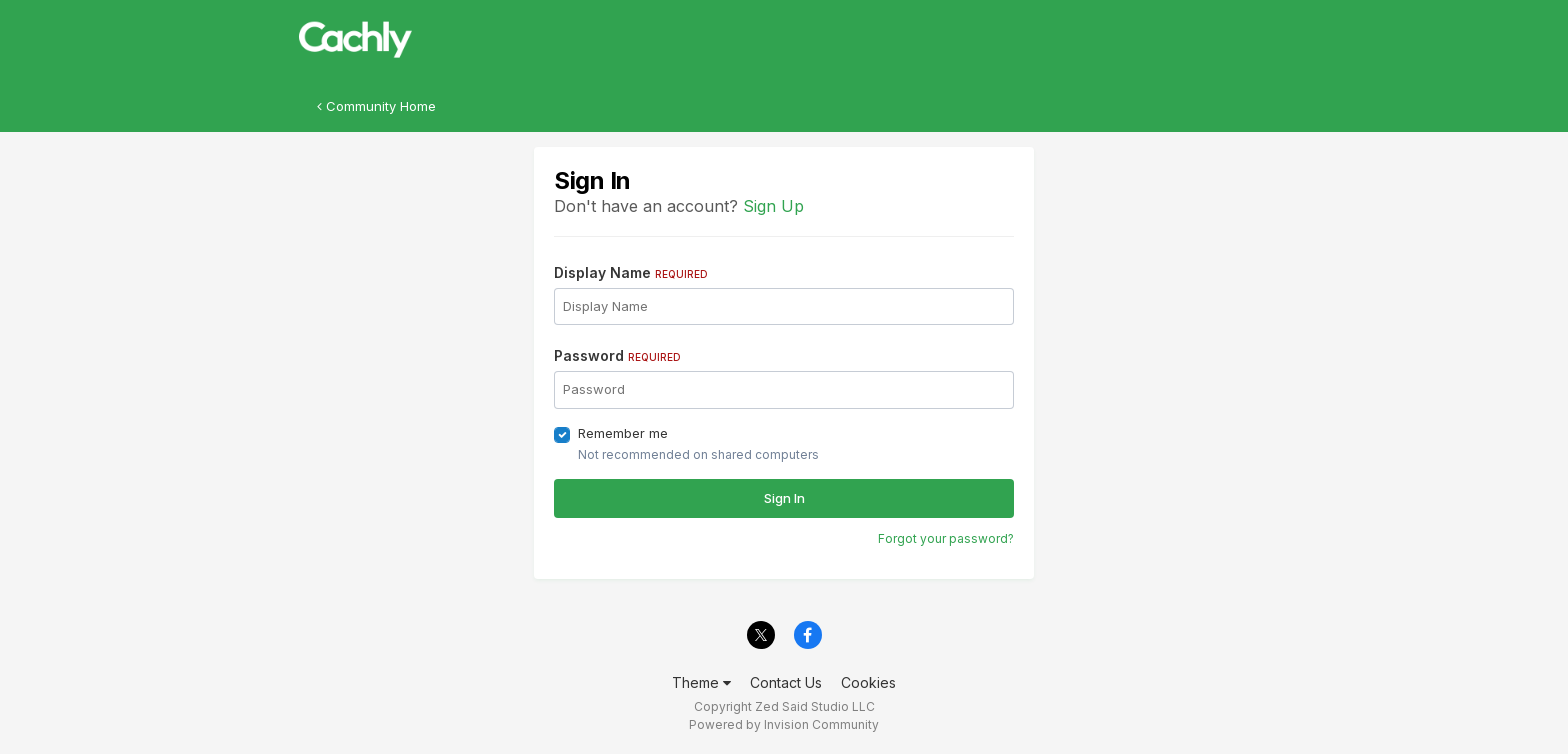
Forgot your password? (946, 538)
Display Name (631, 272)
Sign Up (773, 206)
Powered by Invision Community (784, 724)
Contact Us (786, 682)
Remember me (623, 433)
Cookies (868, 682)
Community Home (376, 106)
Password (617, 355)
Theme (701, 682)
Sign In (784, 498)
